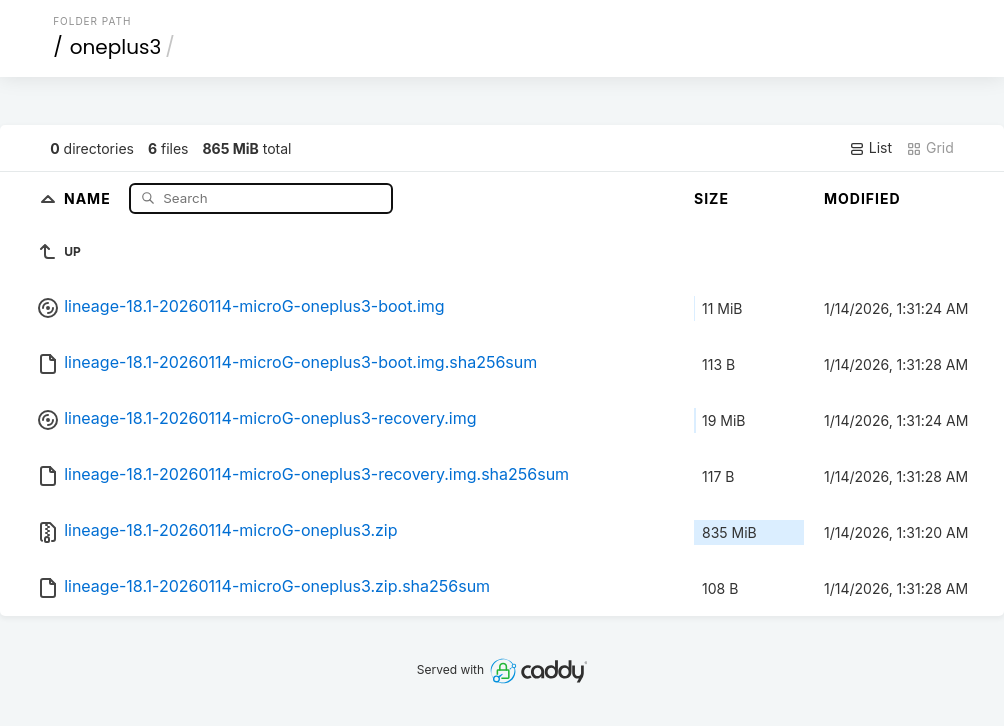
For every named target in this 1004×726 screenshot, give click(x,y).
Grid (930, 148)
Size (711, 198)
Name (89, 197)
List (870, 148)
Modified (862, 198)
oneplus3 (115, 47)
